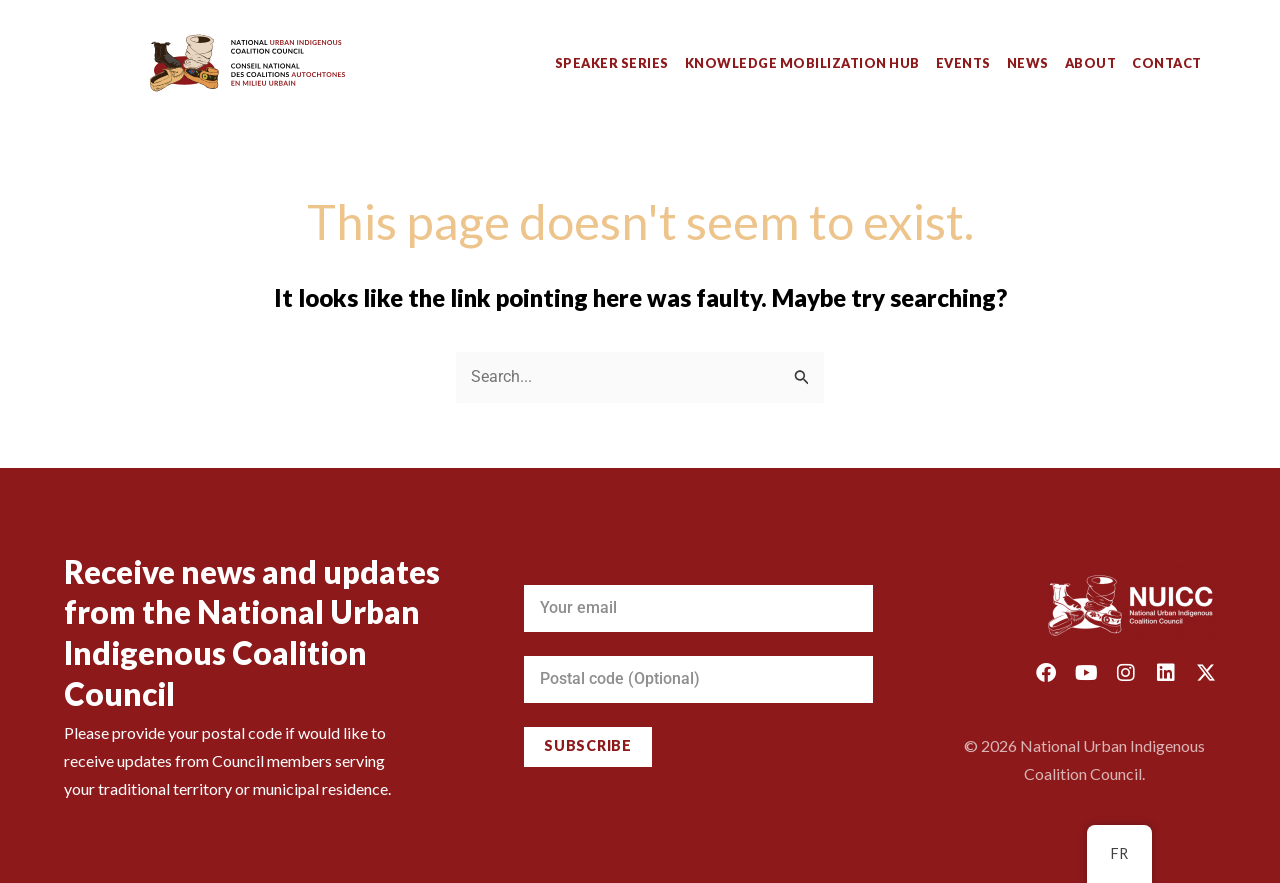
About (1091, 63)
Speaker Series (612, 63)
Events (963, 63)
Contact (1167, 63)
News (1028, 63)
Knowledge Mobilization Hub (802, 63)
